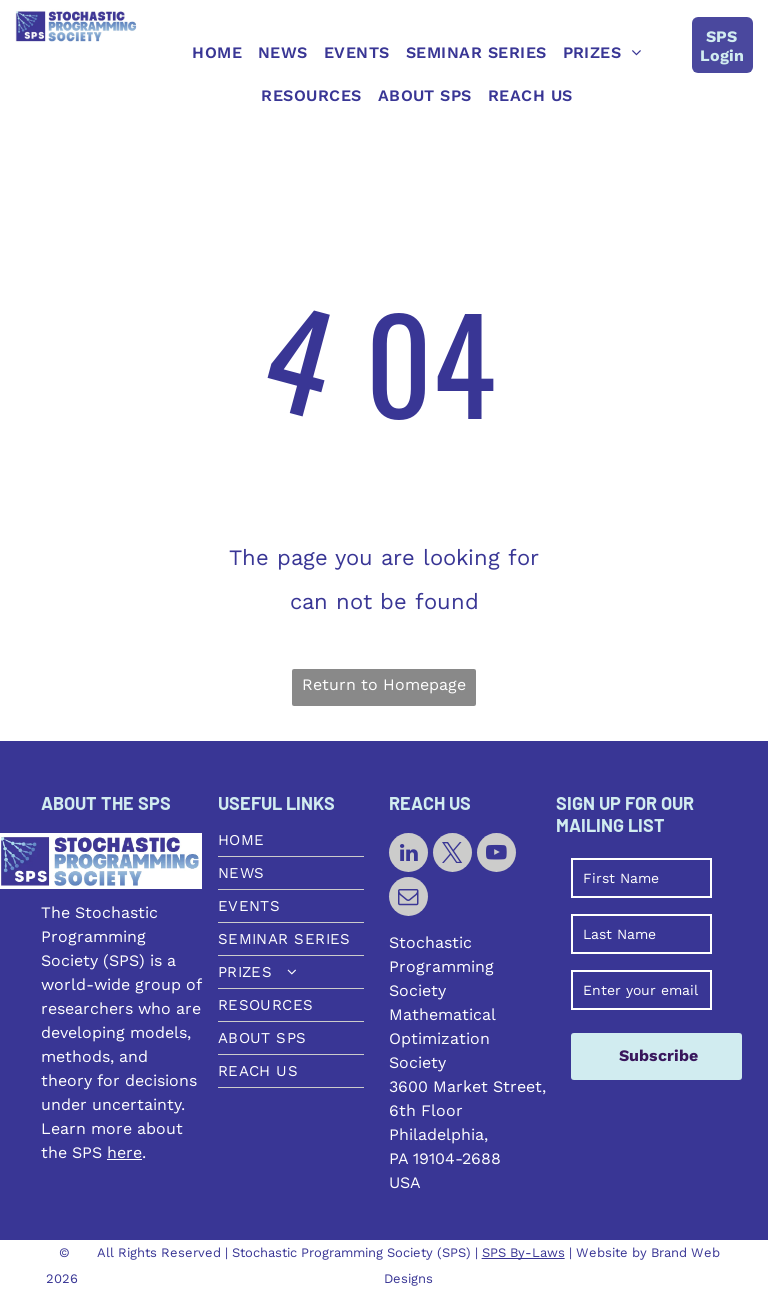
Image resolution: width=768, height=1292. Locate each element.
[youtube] (496, 855)
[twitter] (452, 855)
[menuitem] (217, 53)
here (124, 1152)
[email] (408, 899)
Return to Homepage (384, 684)
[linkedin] (408, 855)
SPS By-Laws (523, 1252)
